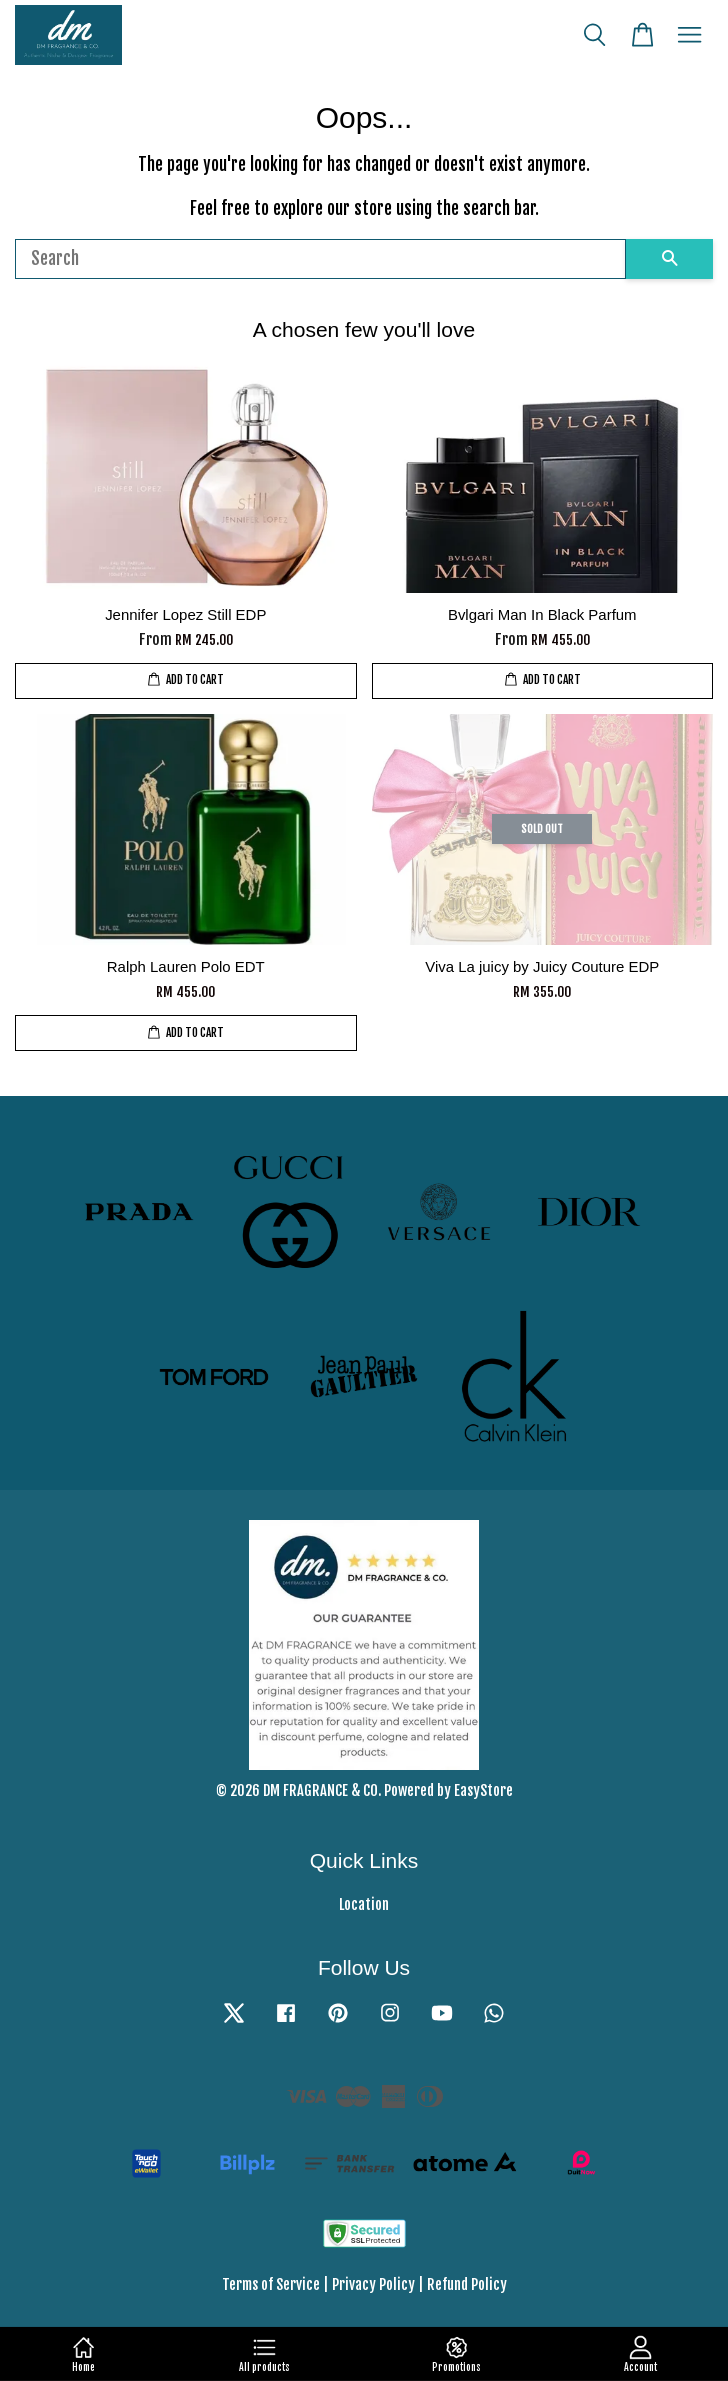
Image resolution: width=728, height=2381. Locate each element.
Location (364, 1904)
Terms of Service (271, 2284)
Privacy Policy (373, 2284)
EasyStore (483, 1790)
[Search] (320, 259)
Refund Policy (467, 2284)
